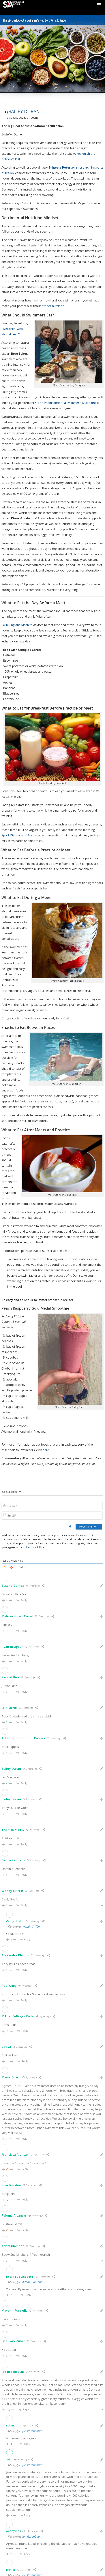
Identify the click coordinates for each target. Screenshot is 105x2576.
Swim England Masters (17, 625)
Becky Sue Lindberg (19, 2276)
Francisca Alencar (15, 2155)
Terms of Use (35, 1547)
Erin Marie (9, 1708)
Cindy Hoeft (14, 1921)
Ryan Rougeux (12, 1647)
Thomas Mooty (13, 1830)
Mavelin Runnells (14, 2311)
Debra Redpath (13, 1860)
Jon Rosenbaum (32, 2431)
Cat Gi (6, 2047)
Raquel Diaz (10, 1677)
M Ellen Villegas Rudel (18, 2016)
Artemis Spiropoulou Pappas (23, 1738)
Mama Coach (11, 2077)
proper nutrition (52, 306)
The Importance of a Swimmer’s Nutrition (66, 403)
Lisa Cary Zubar (13, 2341)
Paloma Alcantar (14, 2215)
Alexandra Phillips (15, 1955)
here (46, 1450)
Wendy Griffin (12, 1891)
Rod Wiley (9, 1986)
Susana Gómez (13, 1586)
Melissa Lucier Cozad (17, 1616)
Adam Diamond (13, 2246)
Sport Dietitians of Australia (20, 835)
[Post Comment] (89, 1527)
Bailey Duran (24, 111)
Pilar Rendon (11, 2185)
